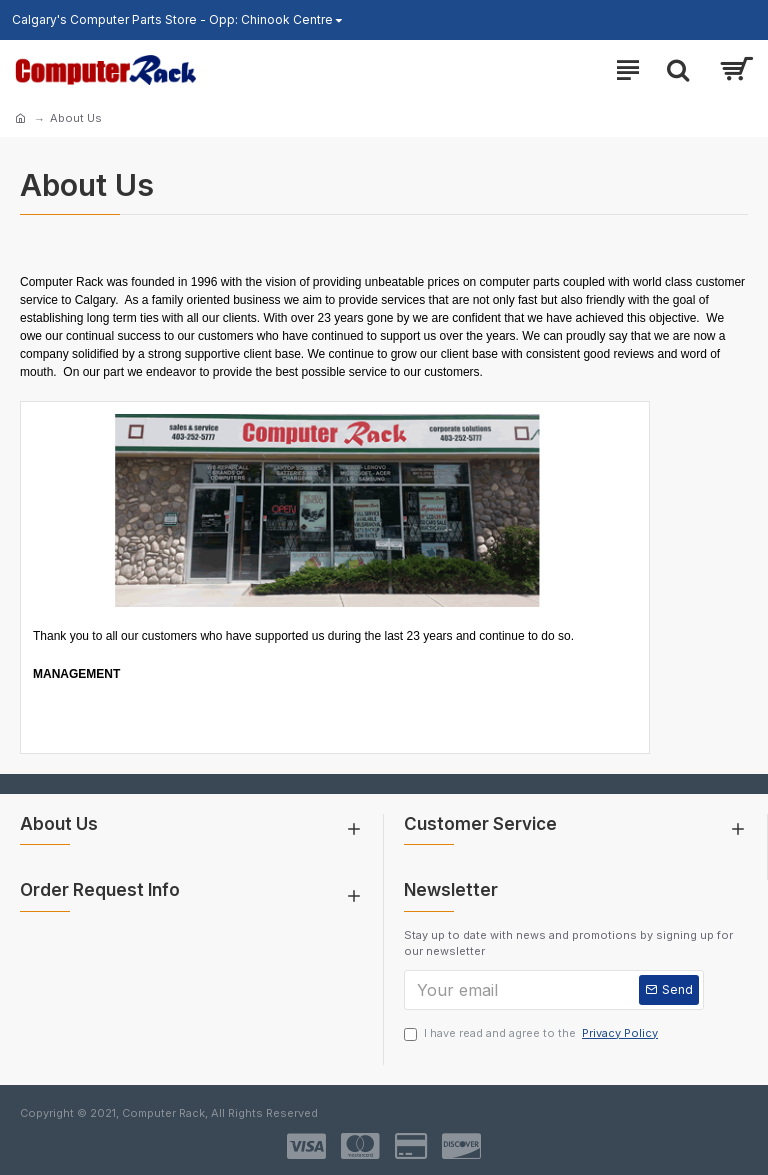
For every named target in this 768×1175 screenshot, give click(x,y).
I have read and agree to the (532, 1033)
